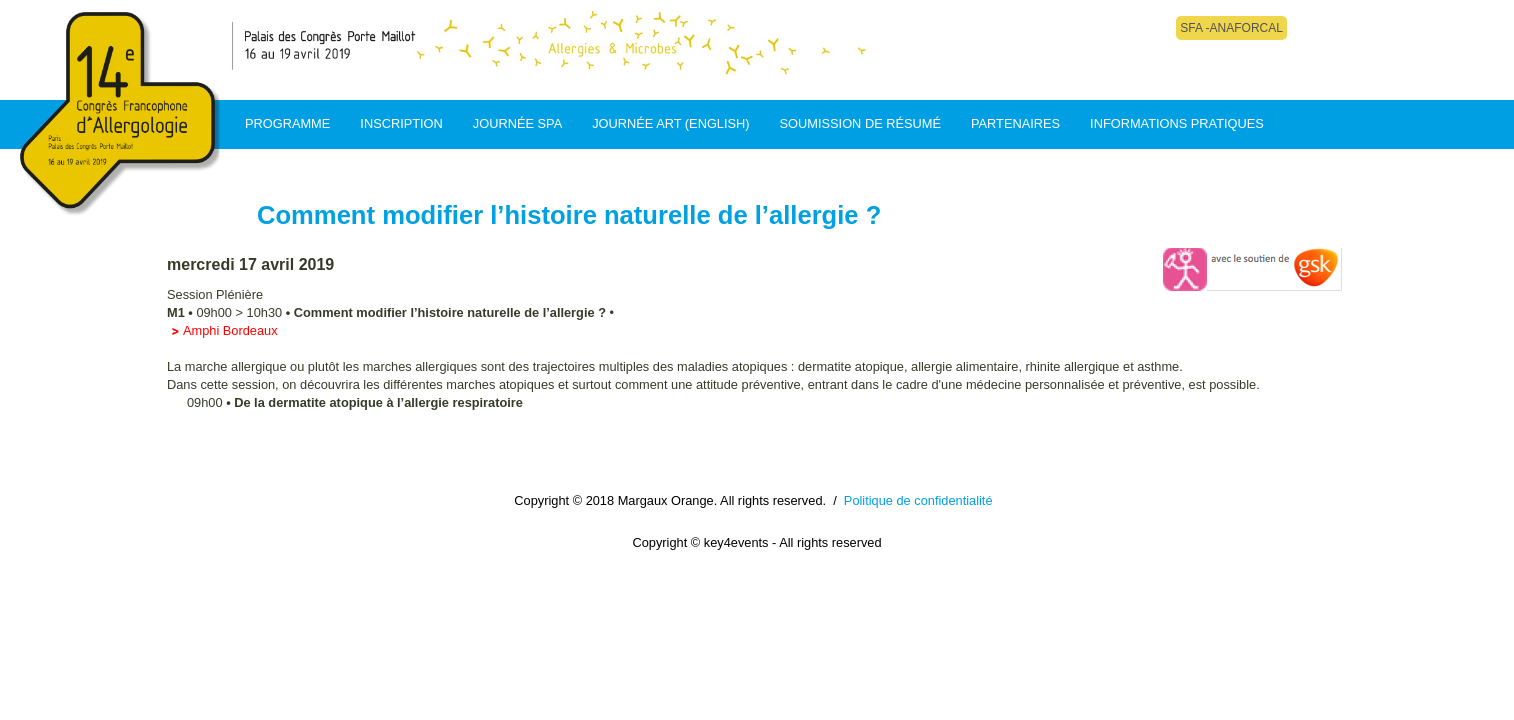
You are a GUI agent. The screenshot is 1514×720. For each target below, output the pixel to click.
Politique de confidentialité (918, 500)
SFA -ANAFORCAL (1231, 28)
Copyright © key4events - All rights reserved (756, 542)
